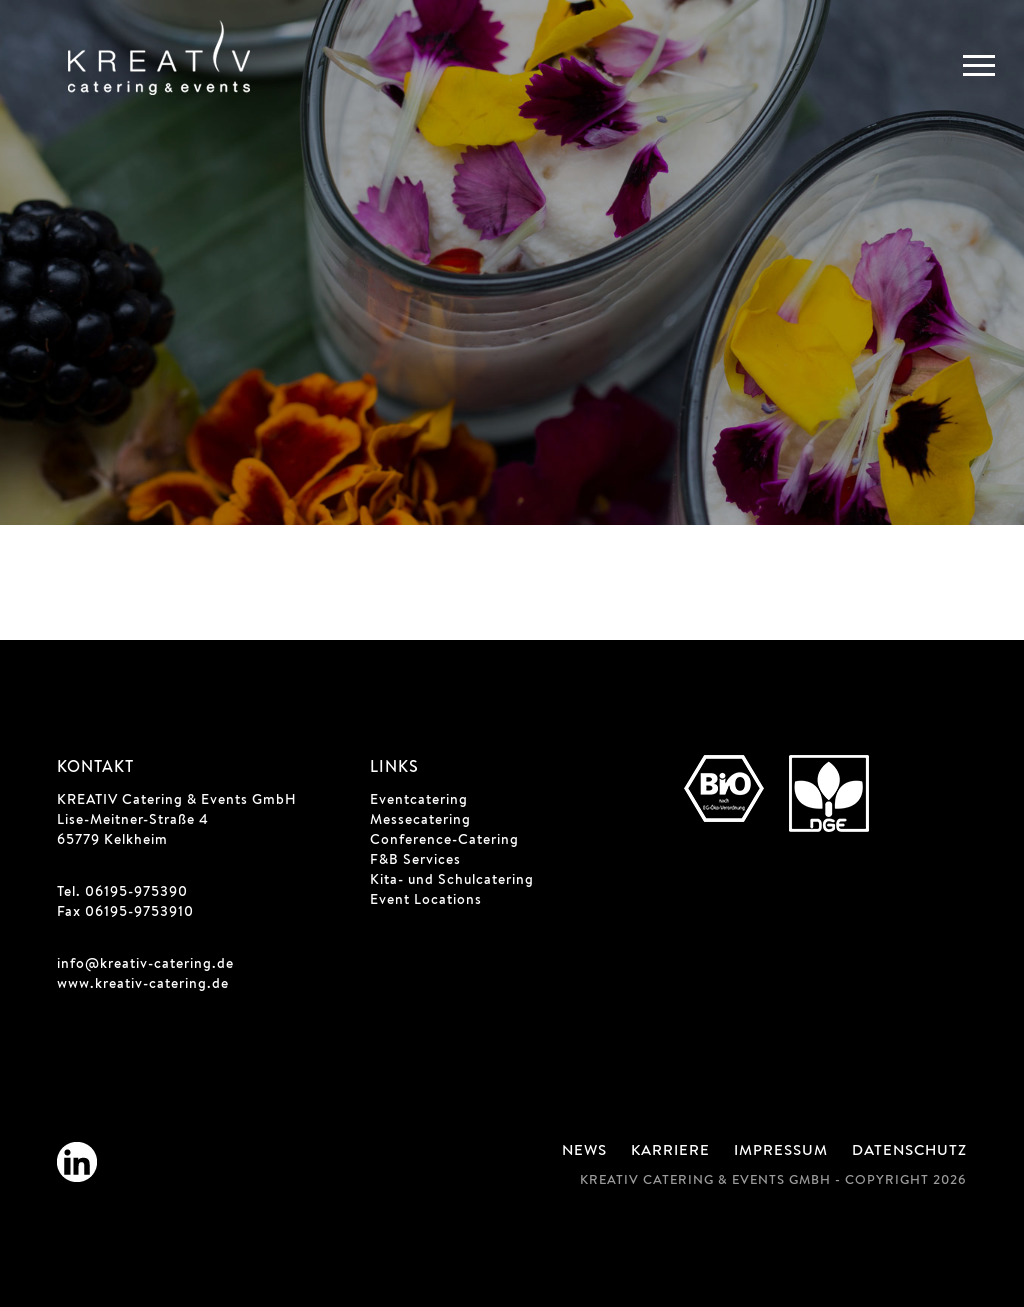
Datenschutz (909, 1152)
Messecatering (420, 821)
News (584, 1152)
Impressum (781, 1152)
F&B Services (415, 861)
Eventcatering (419, 801)
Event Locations (426, 901)
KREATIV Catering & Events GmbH (177, 801)
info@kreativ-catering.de (145, 965)
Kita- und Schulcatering (452, 881)
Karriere (670, 1152)
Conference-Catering (444, 841)
